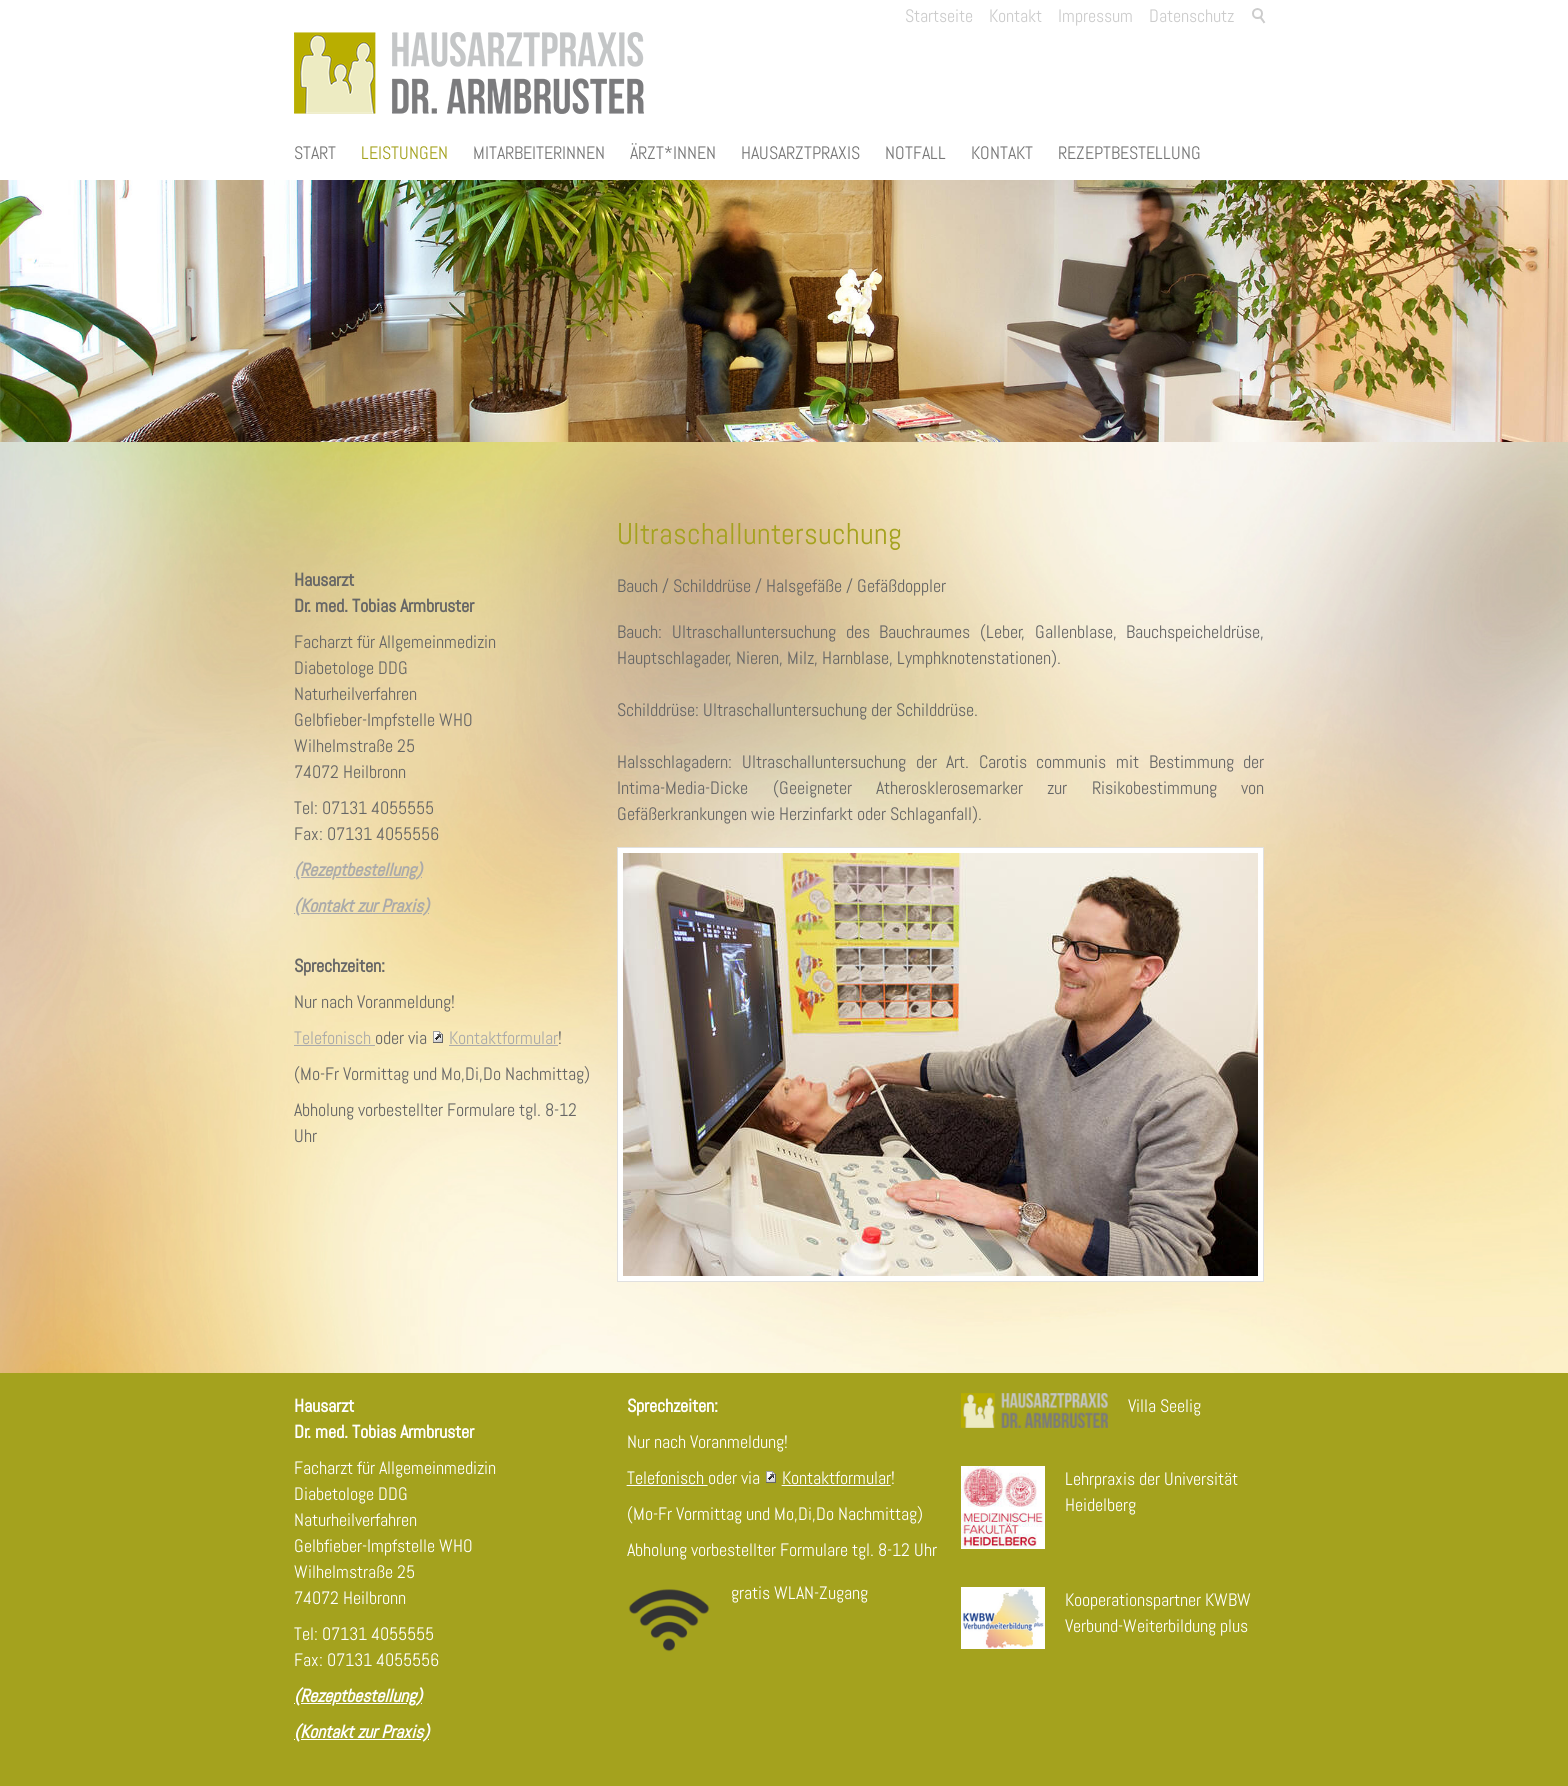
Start (315, 152)
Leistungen (404, 152)
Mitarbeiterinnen (539, 152)
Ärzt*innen (673, 152)
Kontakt (1002, 152)
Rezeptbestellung (1129, 152)
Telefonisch (334, 1037)
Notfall (915, 152)
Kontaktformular (503, 1037)
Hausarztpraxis (800, 152)
